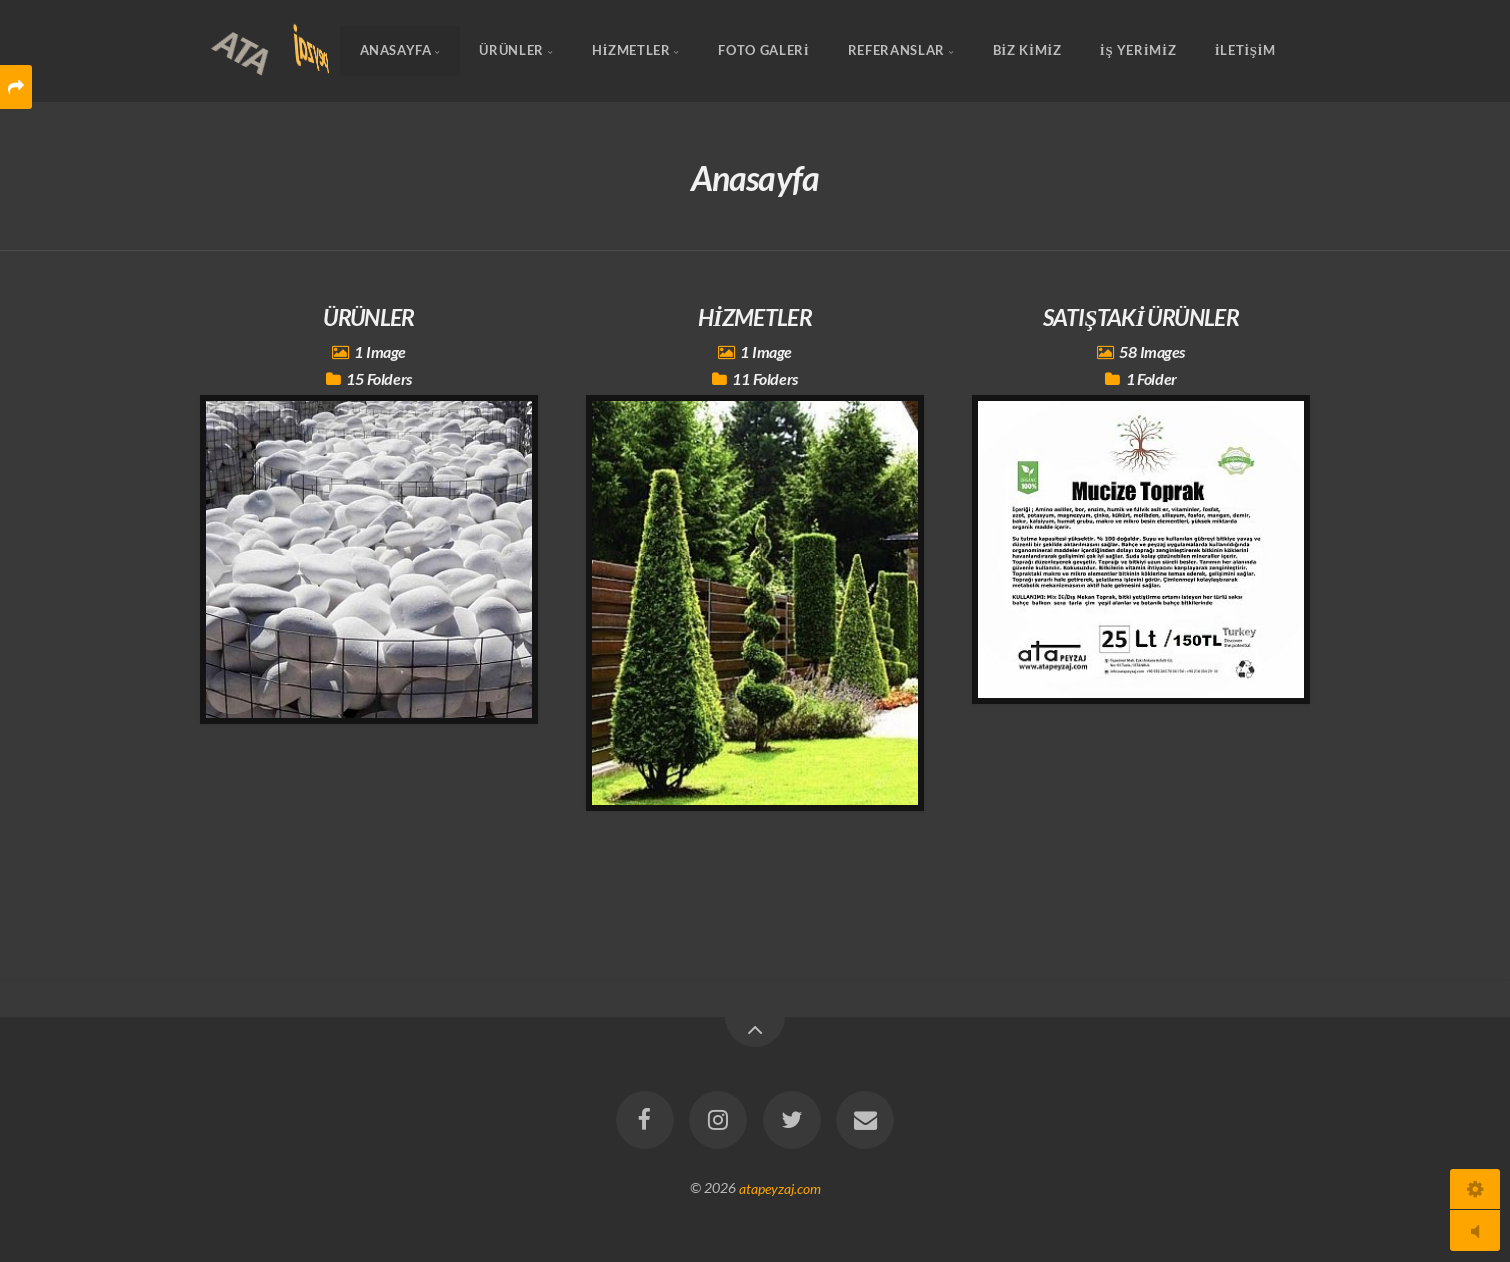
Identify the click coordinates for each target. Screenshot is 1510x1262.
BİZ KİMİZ (1027, 51)
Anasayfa (396, 51)
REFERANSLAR (896, 51)
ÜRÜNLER (511, 51)
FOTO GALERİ (763, 51)
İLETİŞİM (1245, 51)
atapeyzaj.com (780, 1187)
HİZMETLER (631, 51)
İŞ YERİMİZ (1138, 51)
